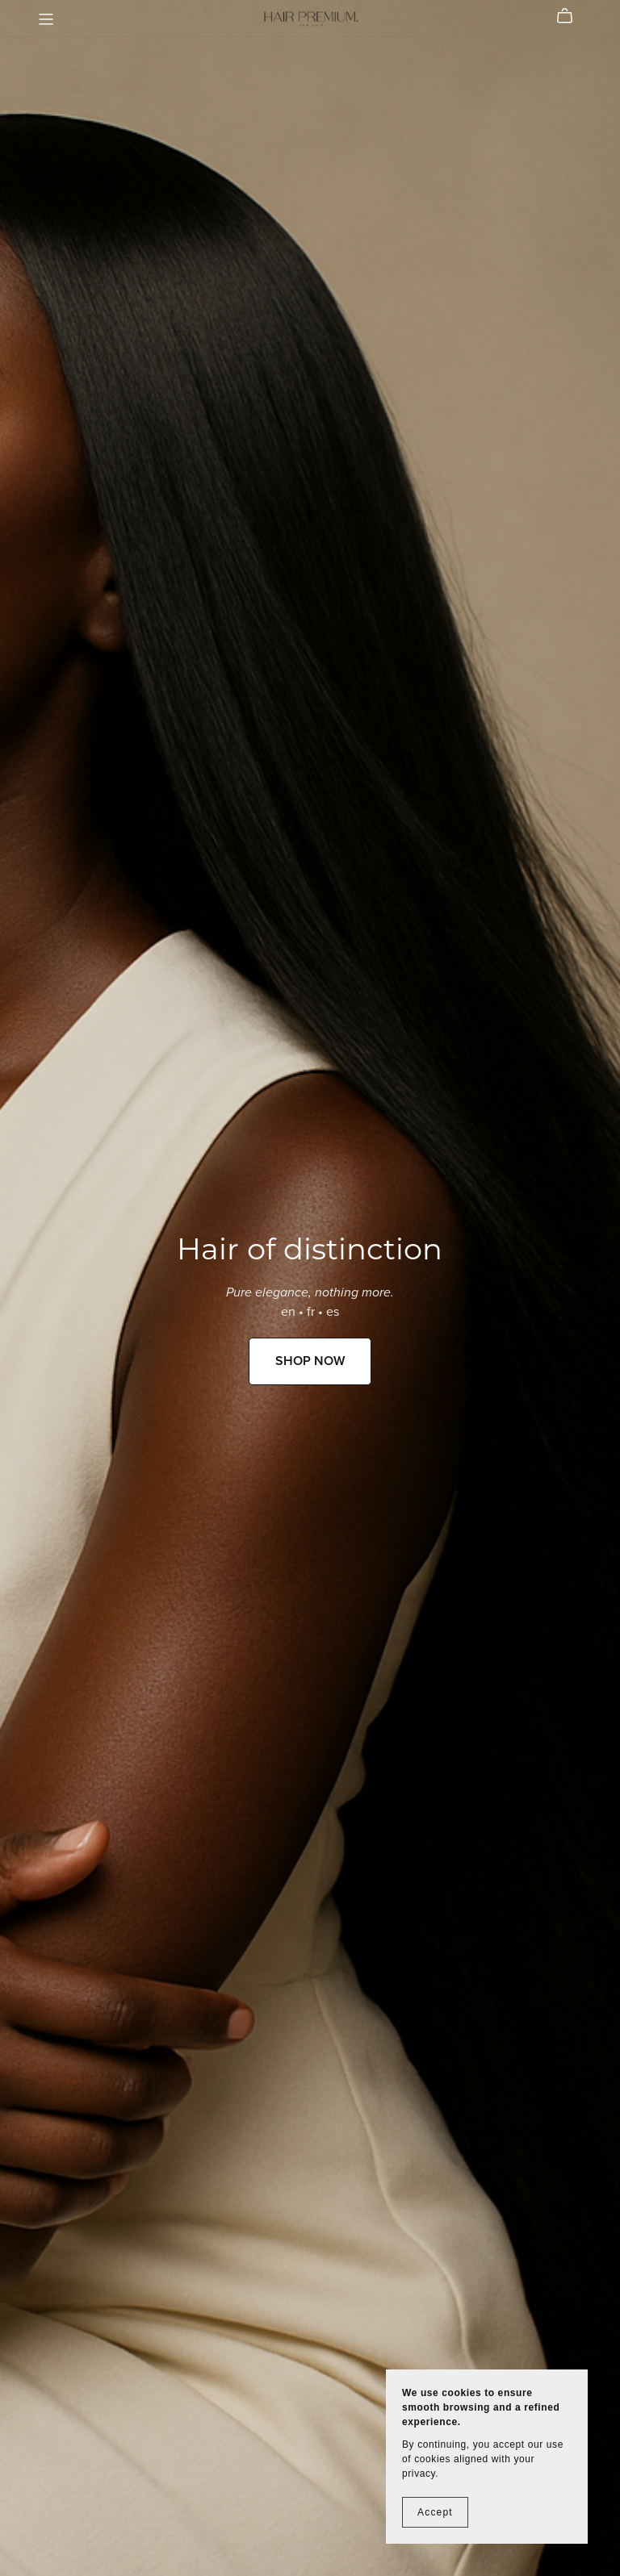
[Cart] (571, 16)
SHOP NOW (310, 1361)
